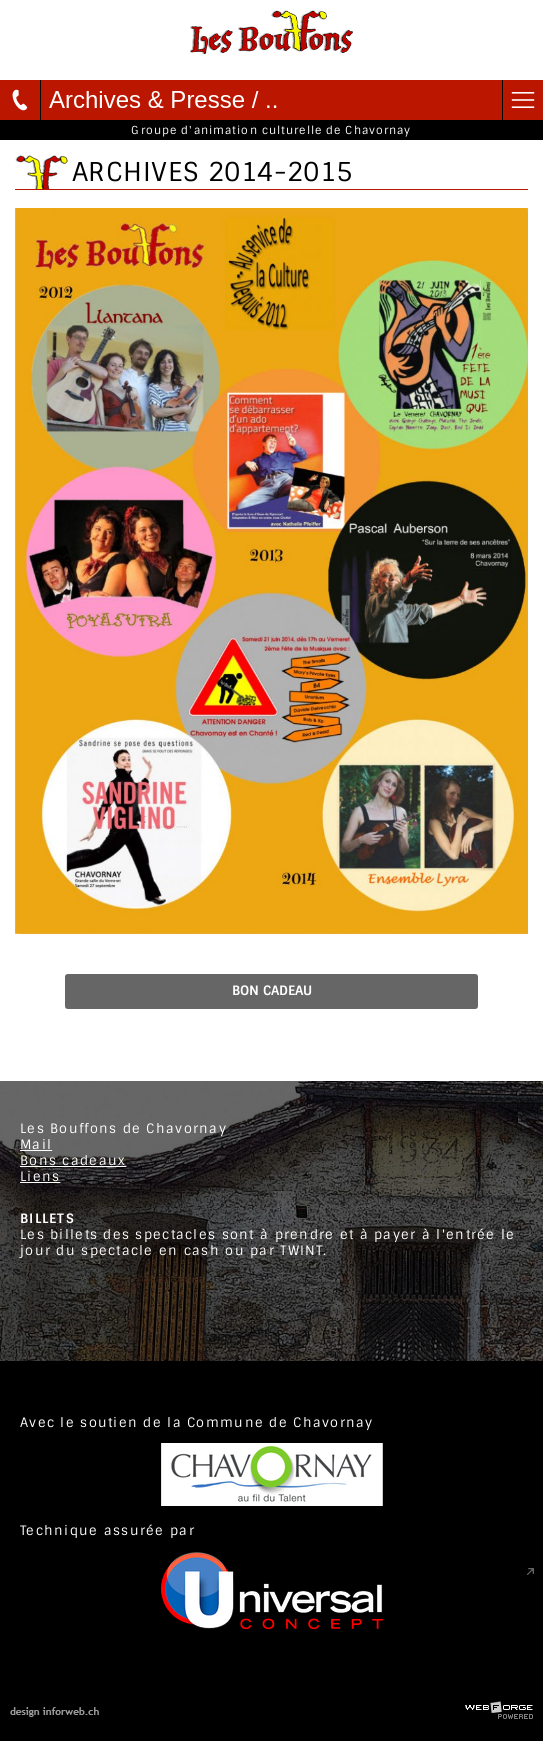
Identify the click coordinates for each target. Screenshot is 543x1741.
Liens (40, 1176)
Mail (36, 1144)
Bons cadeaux (73, 1160)
